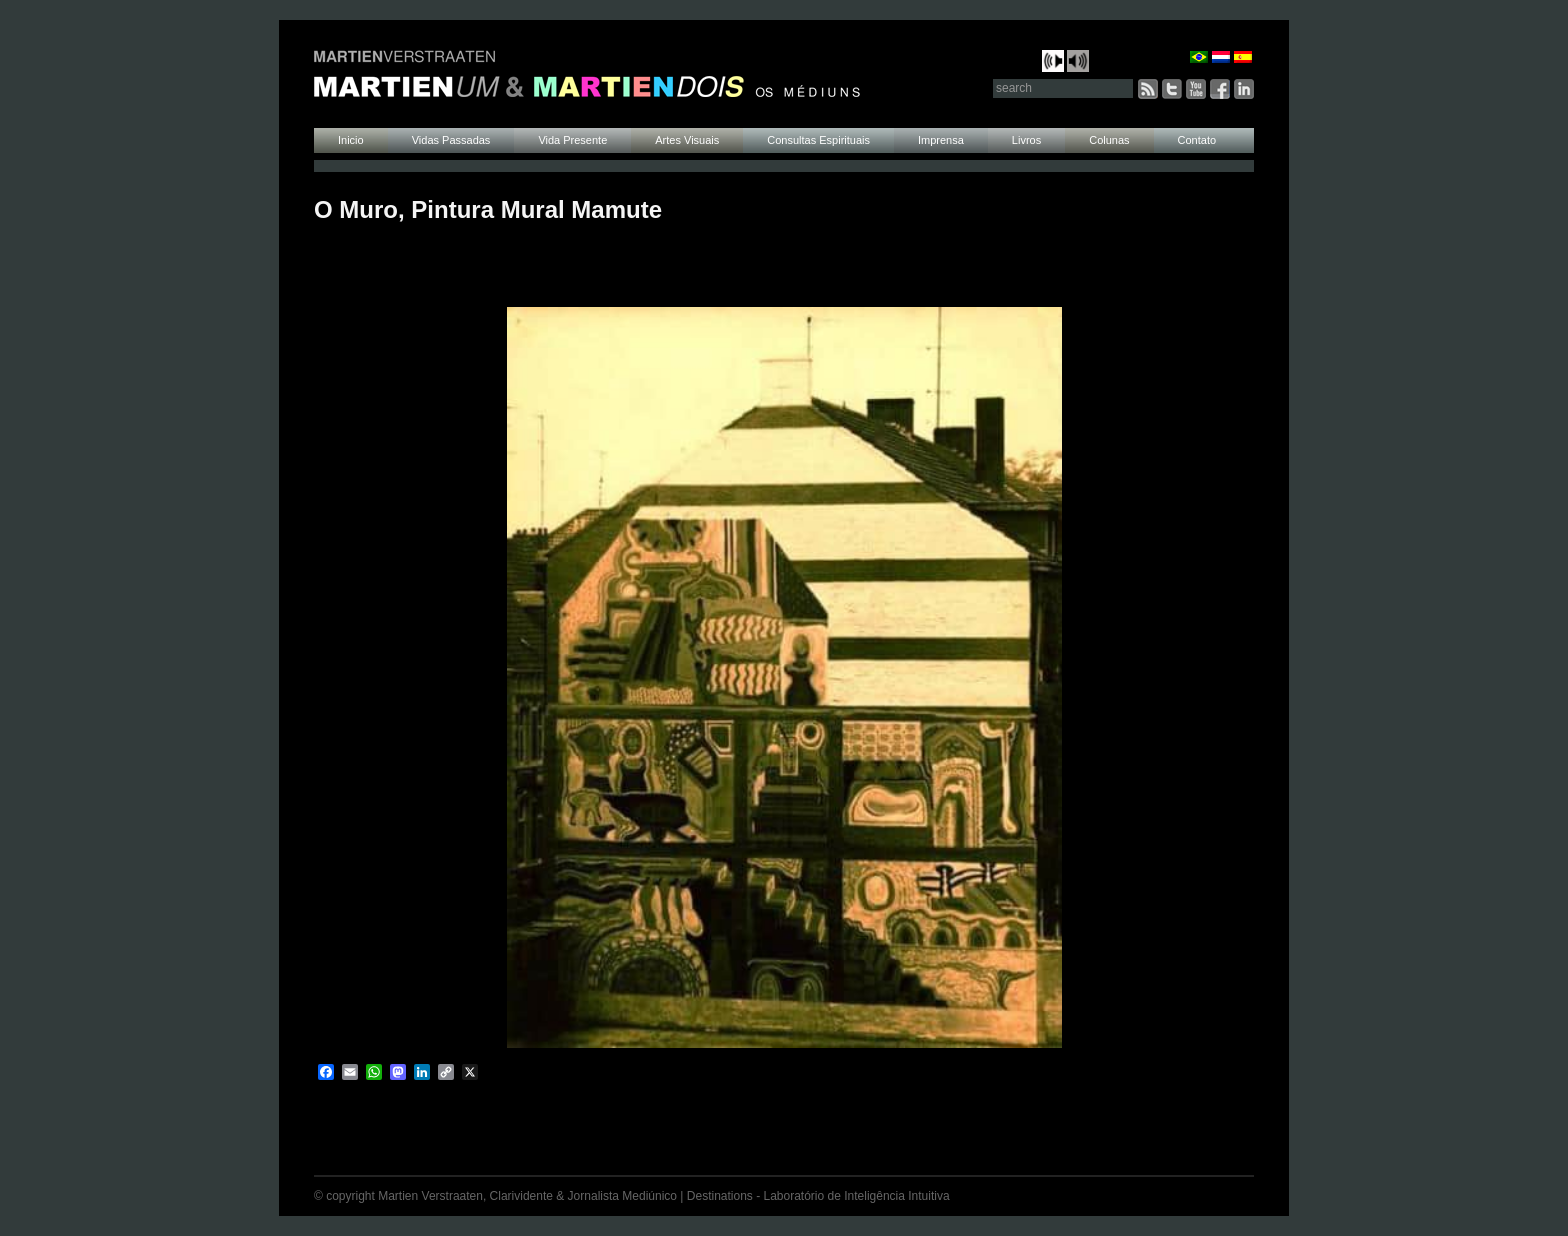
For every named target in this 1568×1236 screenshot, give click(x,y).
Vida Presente (572, 140)
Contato (1197, 140)
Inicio (351, 140)
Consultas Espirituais (818, 140)
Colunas (1109, 140)
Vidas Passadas (451, 140)
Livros (1026, 140)
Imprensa (941, 140)
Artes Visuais (687, 140)
